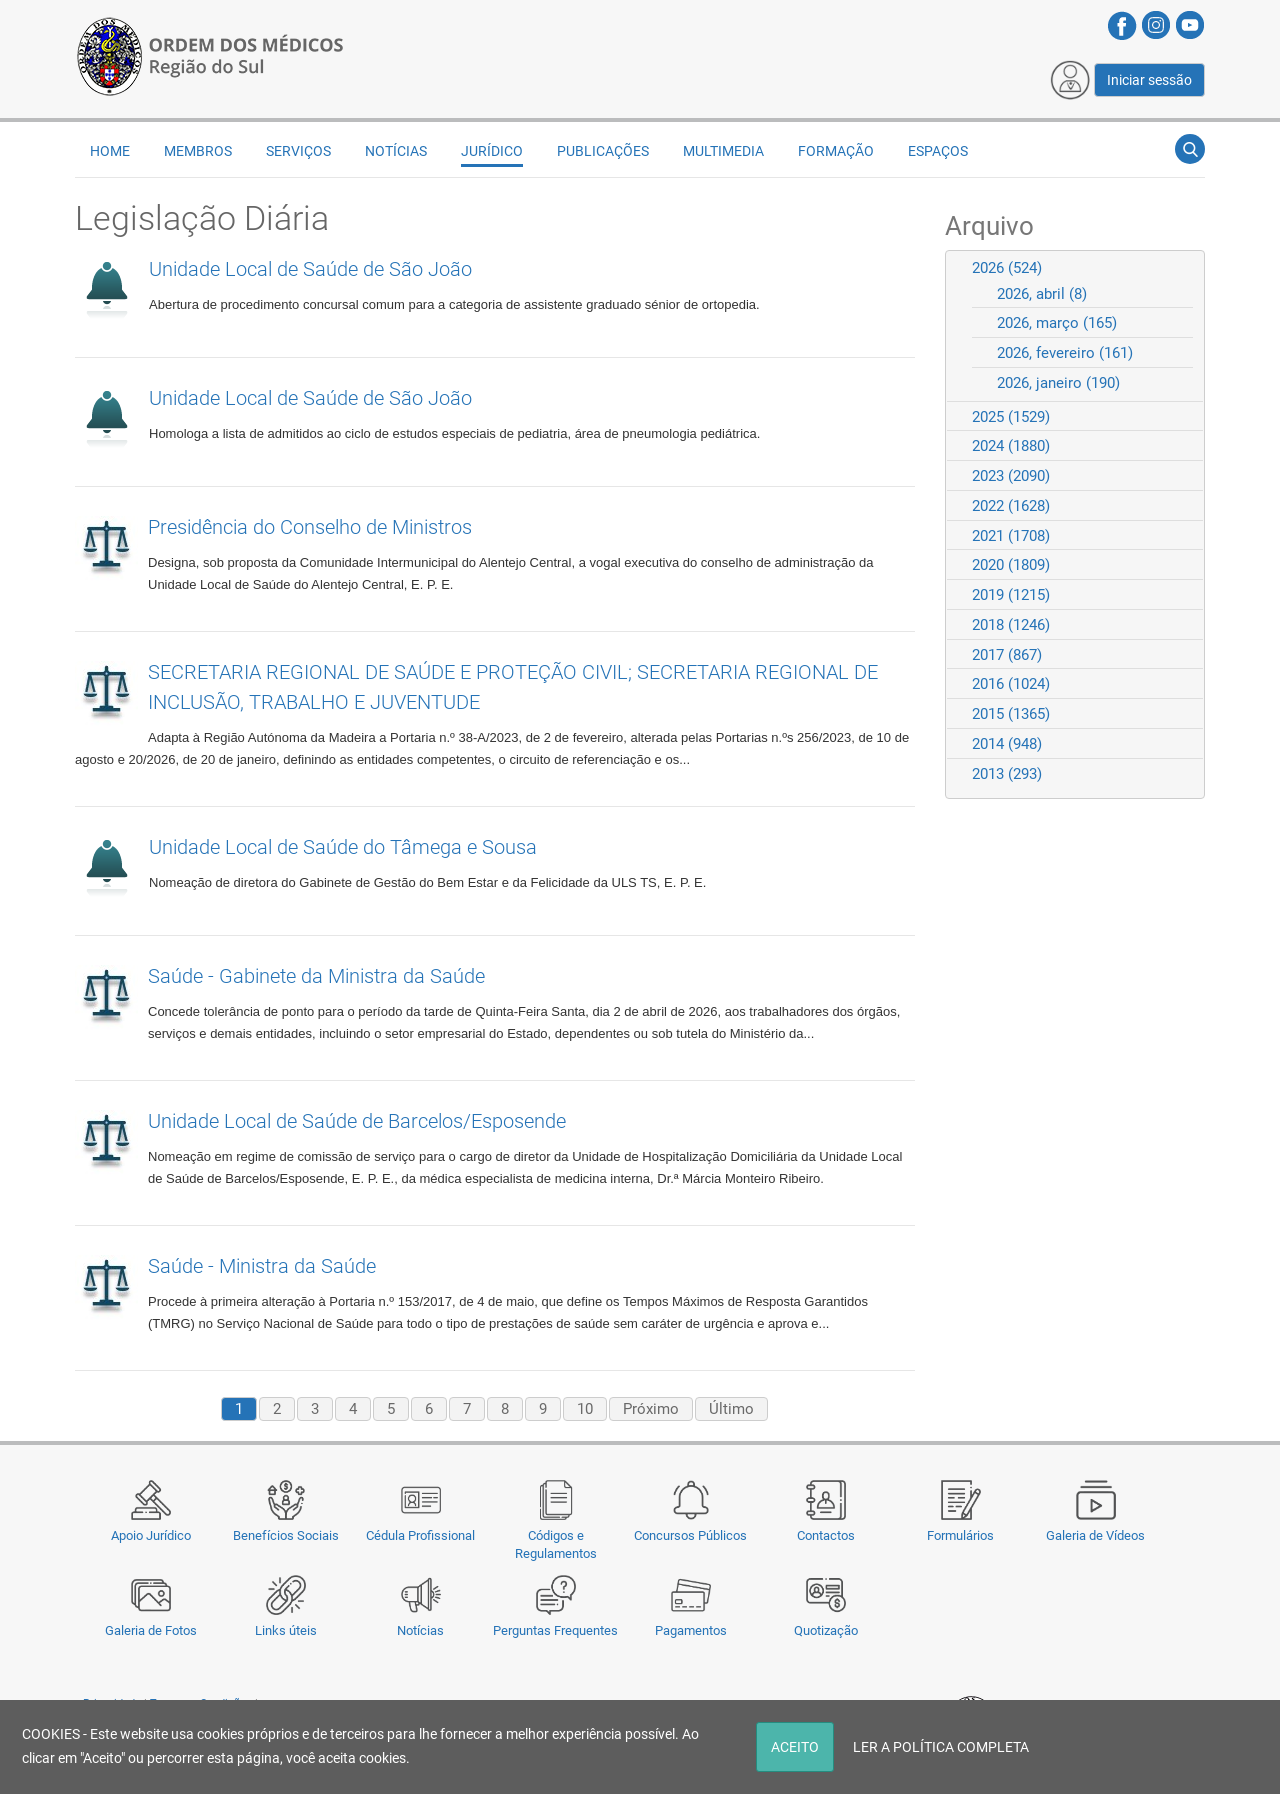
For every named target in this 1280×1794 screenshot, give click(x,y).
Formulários (960, 1535)
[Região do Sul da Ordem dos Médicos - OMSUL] (210, 53)
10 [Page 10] (585, 1409)
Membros (198, 151)
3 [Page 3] (315, 1409)
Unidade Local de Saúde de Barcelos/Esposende (357, 1121)
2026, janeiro (1058, 383)
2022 (1011, 506)
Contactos (826, 1535)
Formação (836, 151)
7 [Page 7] (467, 1409)
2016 (1011, 684)
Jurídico (492, 151)
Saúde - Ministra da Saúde (262, 1266)
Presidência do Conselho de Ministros (310, 527)
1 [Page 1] (239, 1409)
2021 (1011, 536)
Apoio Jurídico (151, 1535)
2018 (1011, 625)
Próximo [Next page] (651, 1409)
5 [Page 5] (391, 1409)
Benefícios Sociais (286, 1535)
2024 (1011, 446)
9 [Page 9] (543, 1409)
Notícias (420, 1630)
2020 (1011, 565)
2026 (1007, 268)
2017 (1007, 655)
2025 (1011, 417)
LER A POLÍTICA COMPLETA (941, 1747)
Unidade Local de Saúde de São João (310, 269)
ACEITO (795, 1747)
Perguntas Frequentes (555, 1630)
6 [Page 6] (429, 1409)
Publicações (603, 151)
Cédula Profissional (420, 1535)
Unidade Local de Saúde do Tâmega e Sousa (343, 847)
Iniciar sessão (1149, 80)
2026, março (1057, 323)
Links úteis (286, 1630)
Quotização (826, 1630)
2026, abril (1042, 294)
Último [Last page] (731, 1409)
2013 (1007, 774)
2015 (1011, 714)
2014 (1007, 744)
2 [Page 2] (277, 1409)
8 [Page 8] (505, 1409)
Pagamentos (691, 1630)
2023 (1011, 476)
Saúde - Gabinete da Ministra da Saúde (316, 976)
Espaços (938, 151)
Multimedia (723, 151)
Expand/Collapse (1180, 267)
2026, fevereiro (1065, 353)
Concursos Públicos (690, 1535)
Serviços (298, 151)
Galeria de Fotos (151, 1630)
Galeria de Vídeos (1095, 1535)
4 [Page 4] (353, 1409)
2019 (1011, 595)
